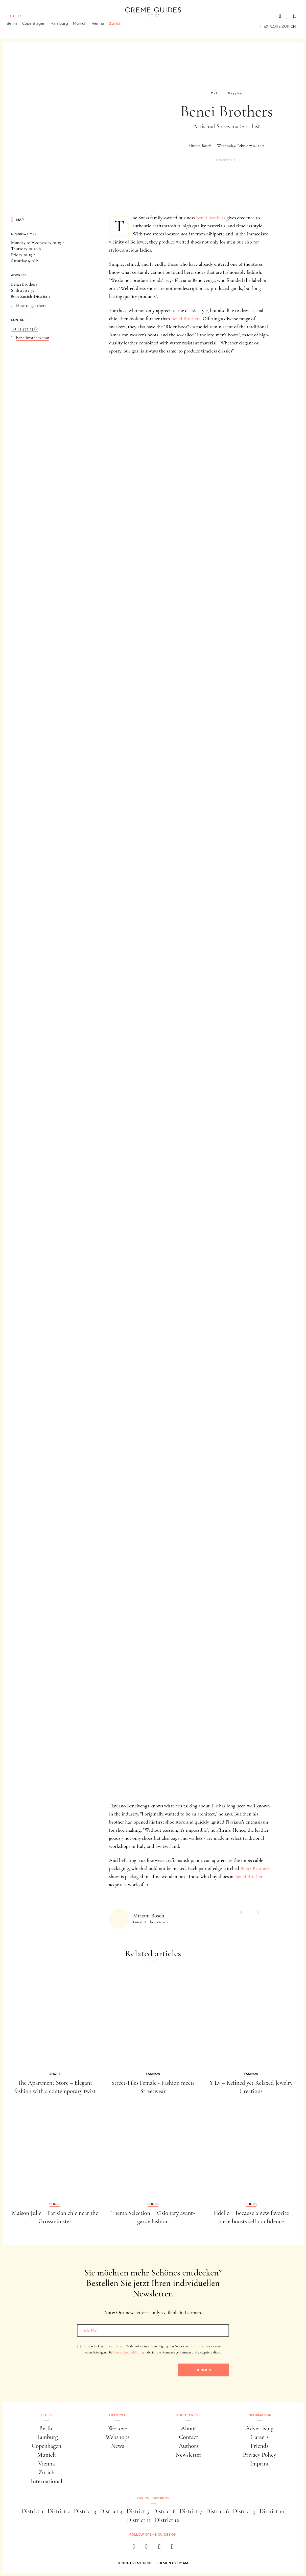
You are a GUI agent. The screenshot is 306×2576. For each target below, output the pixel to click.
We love (117, 2428)
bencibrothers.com (32, 337)
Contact (188, 2437)
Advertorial (226, 160)
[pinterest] (159, 2548)
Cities (16, 16)
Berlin (15, 26)
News (117, 2446)
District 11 (139, 2520)
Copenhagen (37, 26)
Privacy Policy (259, 2454)
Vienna (101, 26)
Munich (83, 26)
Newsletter (189, 2454)
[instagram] (146, 2548)
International (46, 2481)
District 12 (167, 2520)
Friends (259, 2446)
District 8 (217, 2511)
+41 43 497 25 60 (25, 328)
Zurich (119, 26)
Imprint (259, 2463)
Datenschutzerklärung (128, 2352)
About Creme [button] (188, 2415)
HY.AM (182, 2563)
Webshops (118, 2437)
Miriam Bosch (200, 145)
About (188, 2428)
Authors (188, 2446)
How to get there (31, 305)
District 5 (138, 2511)
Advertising (260, 2428)
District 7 (191, 2511)
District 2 (59, 2511)
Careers (259, 2437)
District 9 (244, 2511)
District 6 (164, 2511)
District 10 (272, 2511)
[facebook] (133, 2548)
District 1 (32, 2511)
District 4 (111, 2511)
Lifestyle (117, 2415)
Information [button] (260, 2415)
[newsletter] (172, 2548)
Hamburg (63, 26)
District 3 (85, 2511)
